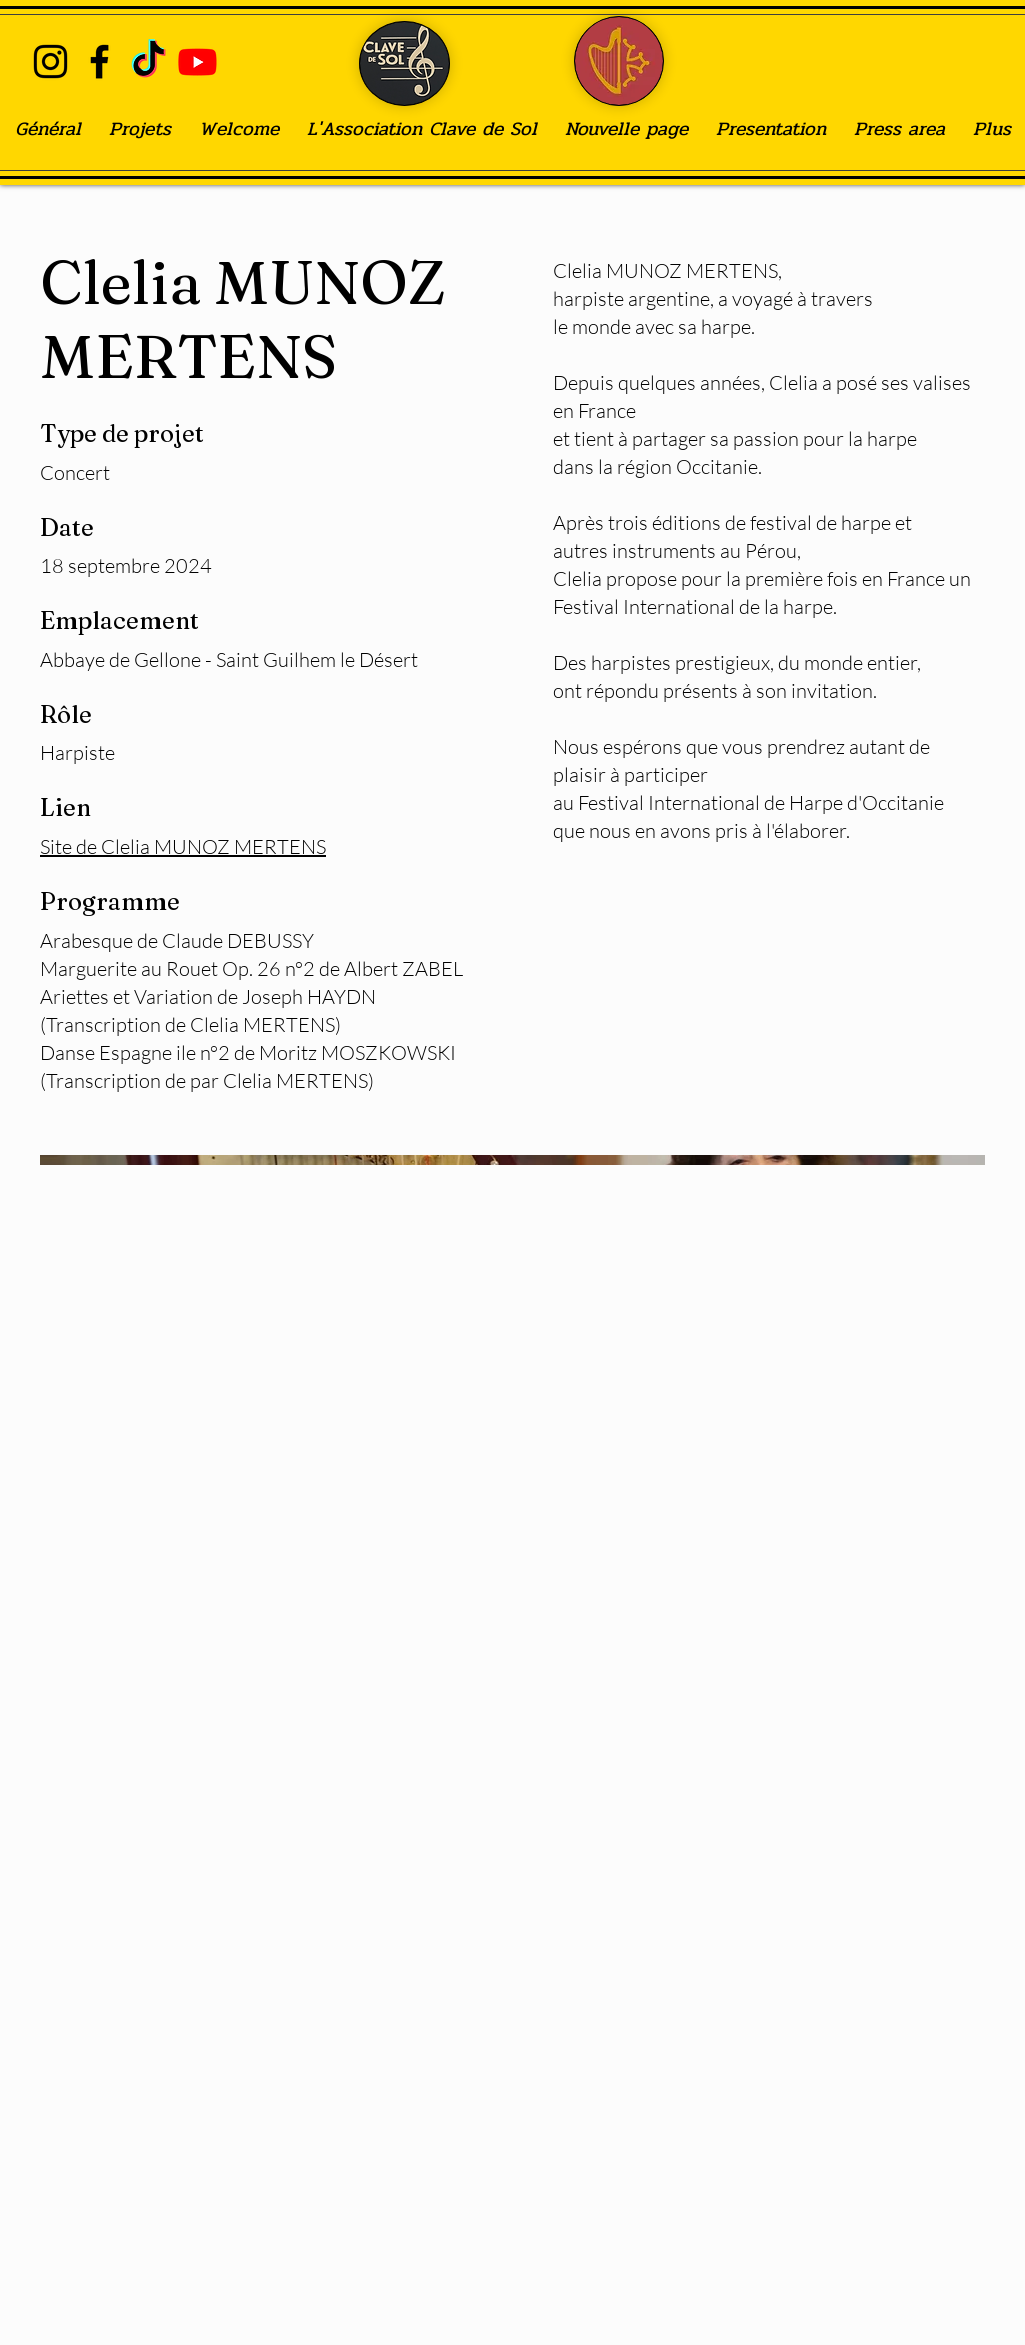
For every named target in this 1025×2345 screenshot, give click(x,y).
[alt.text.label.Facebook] (99, 61)
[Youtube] (197, 61)
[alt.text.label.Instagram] (50, 61)
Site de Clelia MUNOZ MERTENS (183, 846)
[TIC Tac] (148, 61)
